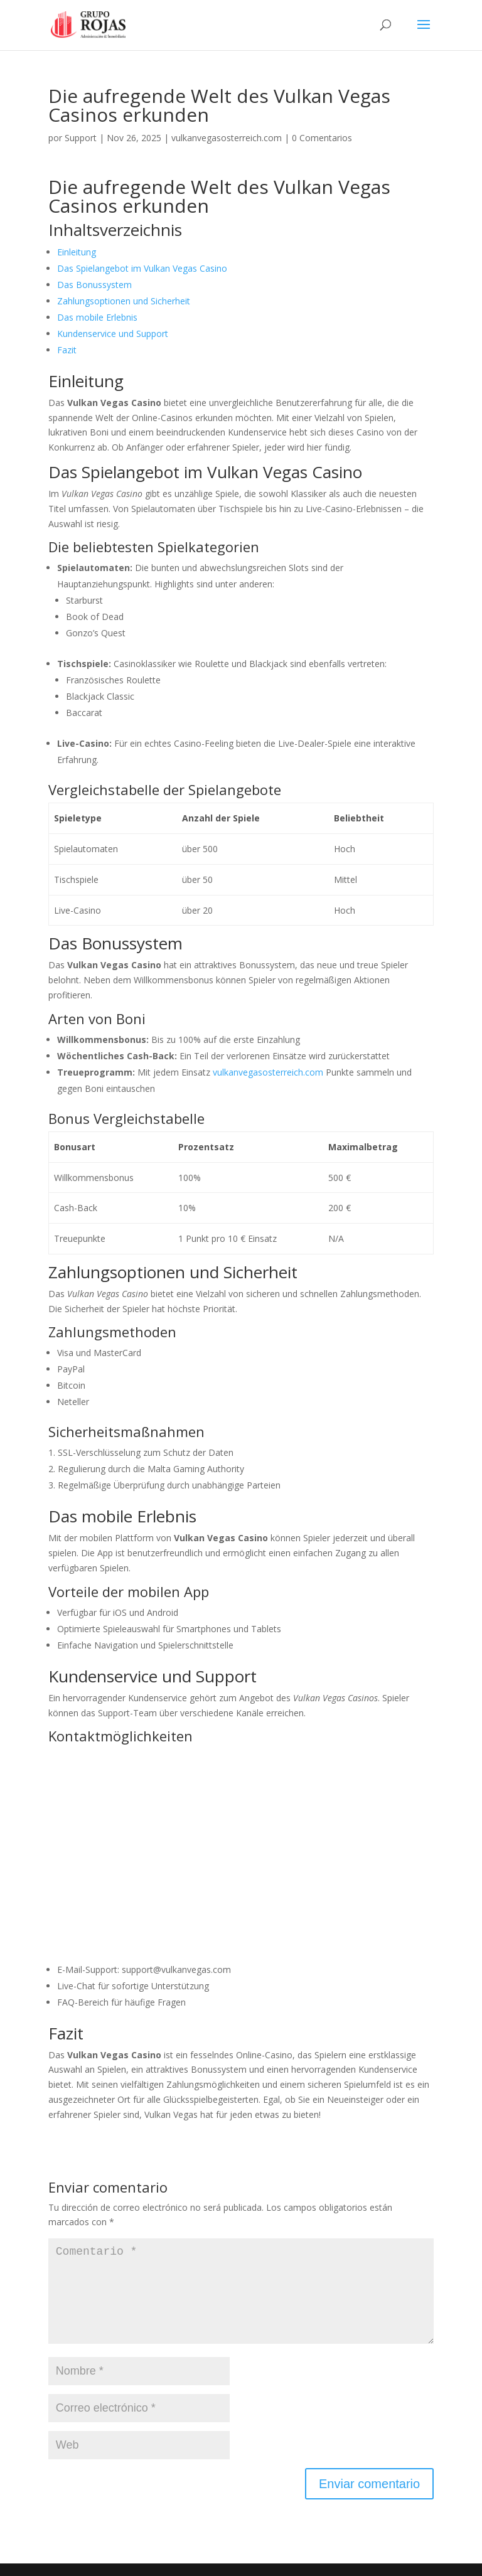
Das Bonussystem (94, 285)
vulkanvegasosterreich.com (226, 138)
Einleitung (76, 252)
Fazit (67, 350)
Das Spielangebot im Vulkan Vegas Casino (142, 268)
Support (81, 138)
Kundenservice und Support (112, 333)
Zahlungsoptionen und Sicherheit (123, 301)
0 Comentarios (322, 138)
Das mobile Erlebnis (97, 317)
